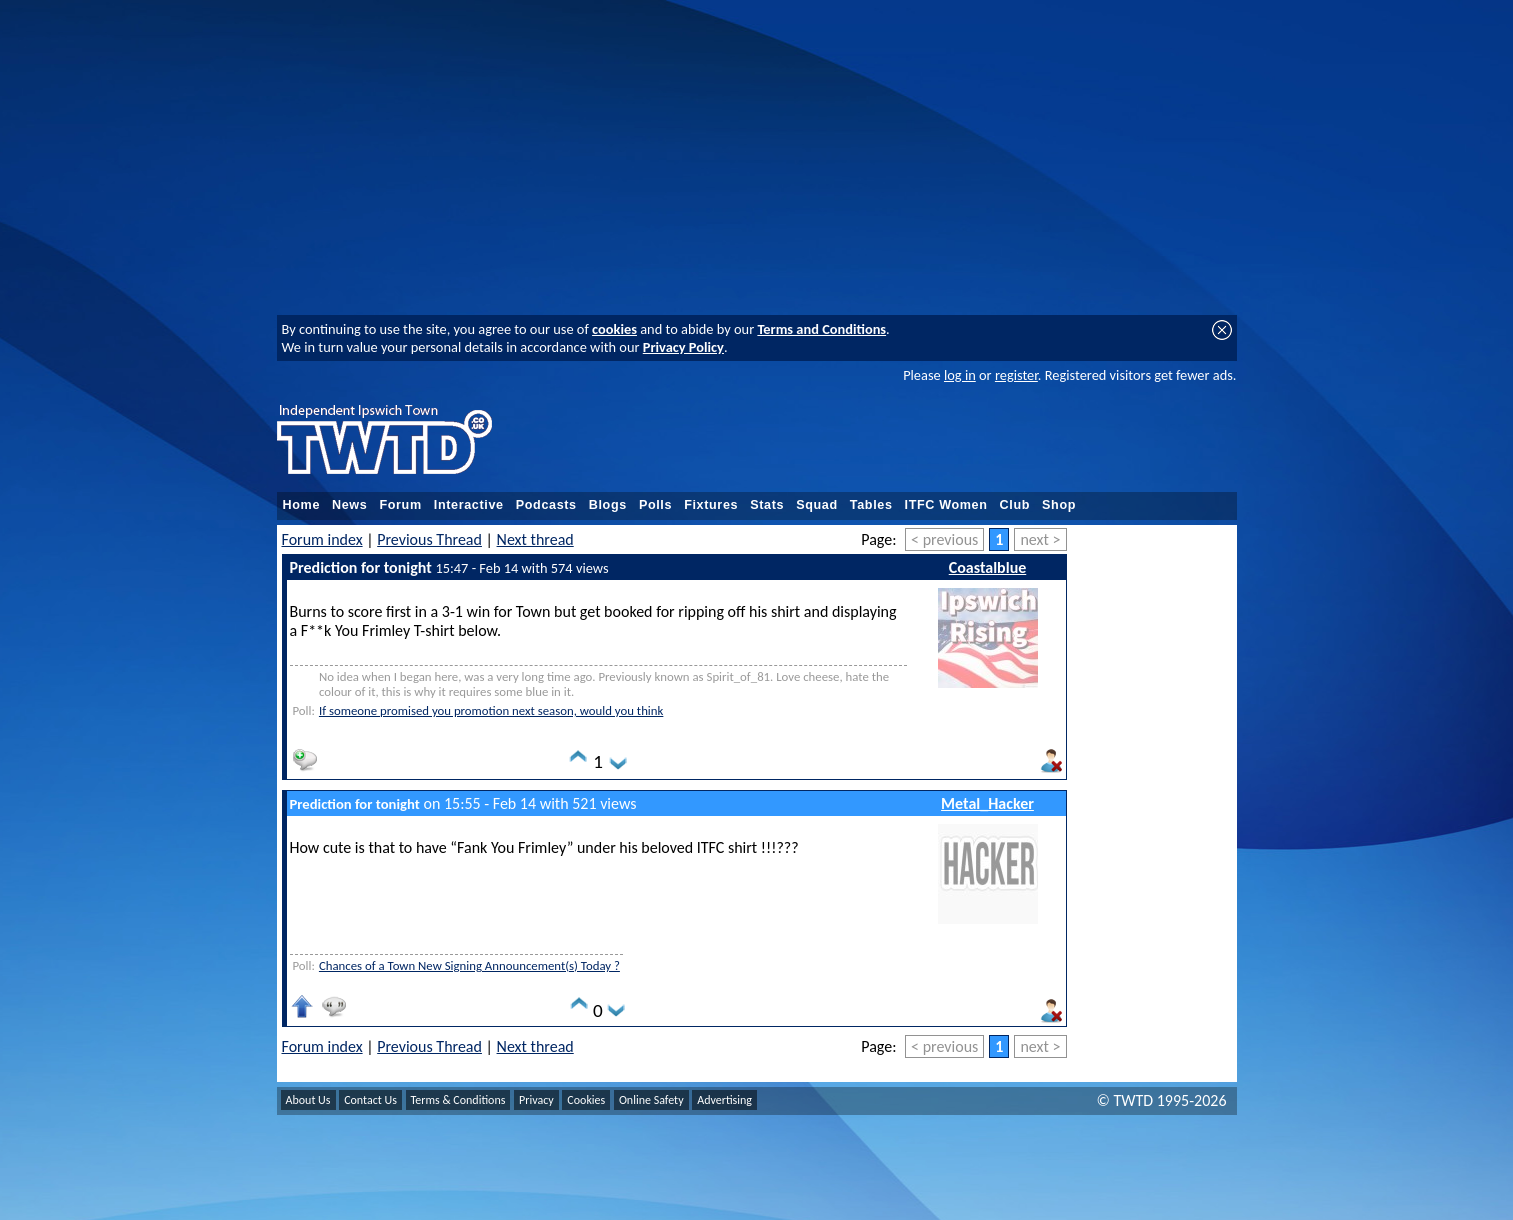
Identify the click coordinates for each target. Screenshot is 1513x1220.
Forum (400, 505)
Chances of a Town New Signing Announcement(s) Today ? (469, 965)
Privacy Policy (683, 347)
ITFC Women (946, 505)
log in (960, 375)
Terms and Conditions (821, 329)
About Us (308, 1100)
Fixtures (711, 505)
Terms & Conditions (458, 1100)
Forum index (322, 539)
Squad (817, 505)
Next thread (535, 539)
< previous (944, 539)
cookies (614, 329)
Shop (1059, 505)
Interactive (469, 505)
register (1016, 375)
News (349, 505)
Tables (871, 505)
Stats (767, 505)
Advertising (724, 1100)
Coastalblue (988, 567)
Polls (655, 505)
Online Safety (651, 1100)
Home (302, 505)
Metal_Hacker (987, 803)
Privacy (536, 1100)
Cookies (586, 1100)
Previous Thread (429, 539)
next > (1040, 539)
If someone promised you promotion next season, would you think (491, 710)
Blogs (608, 505)
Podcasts (546, 505)
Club (1015, 505)
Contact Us (370, 1100)
